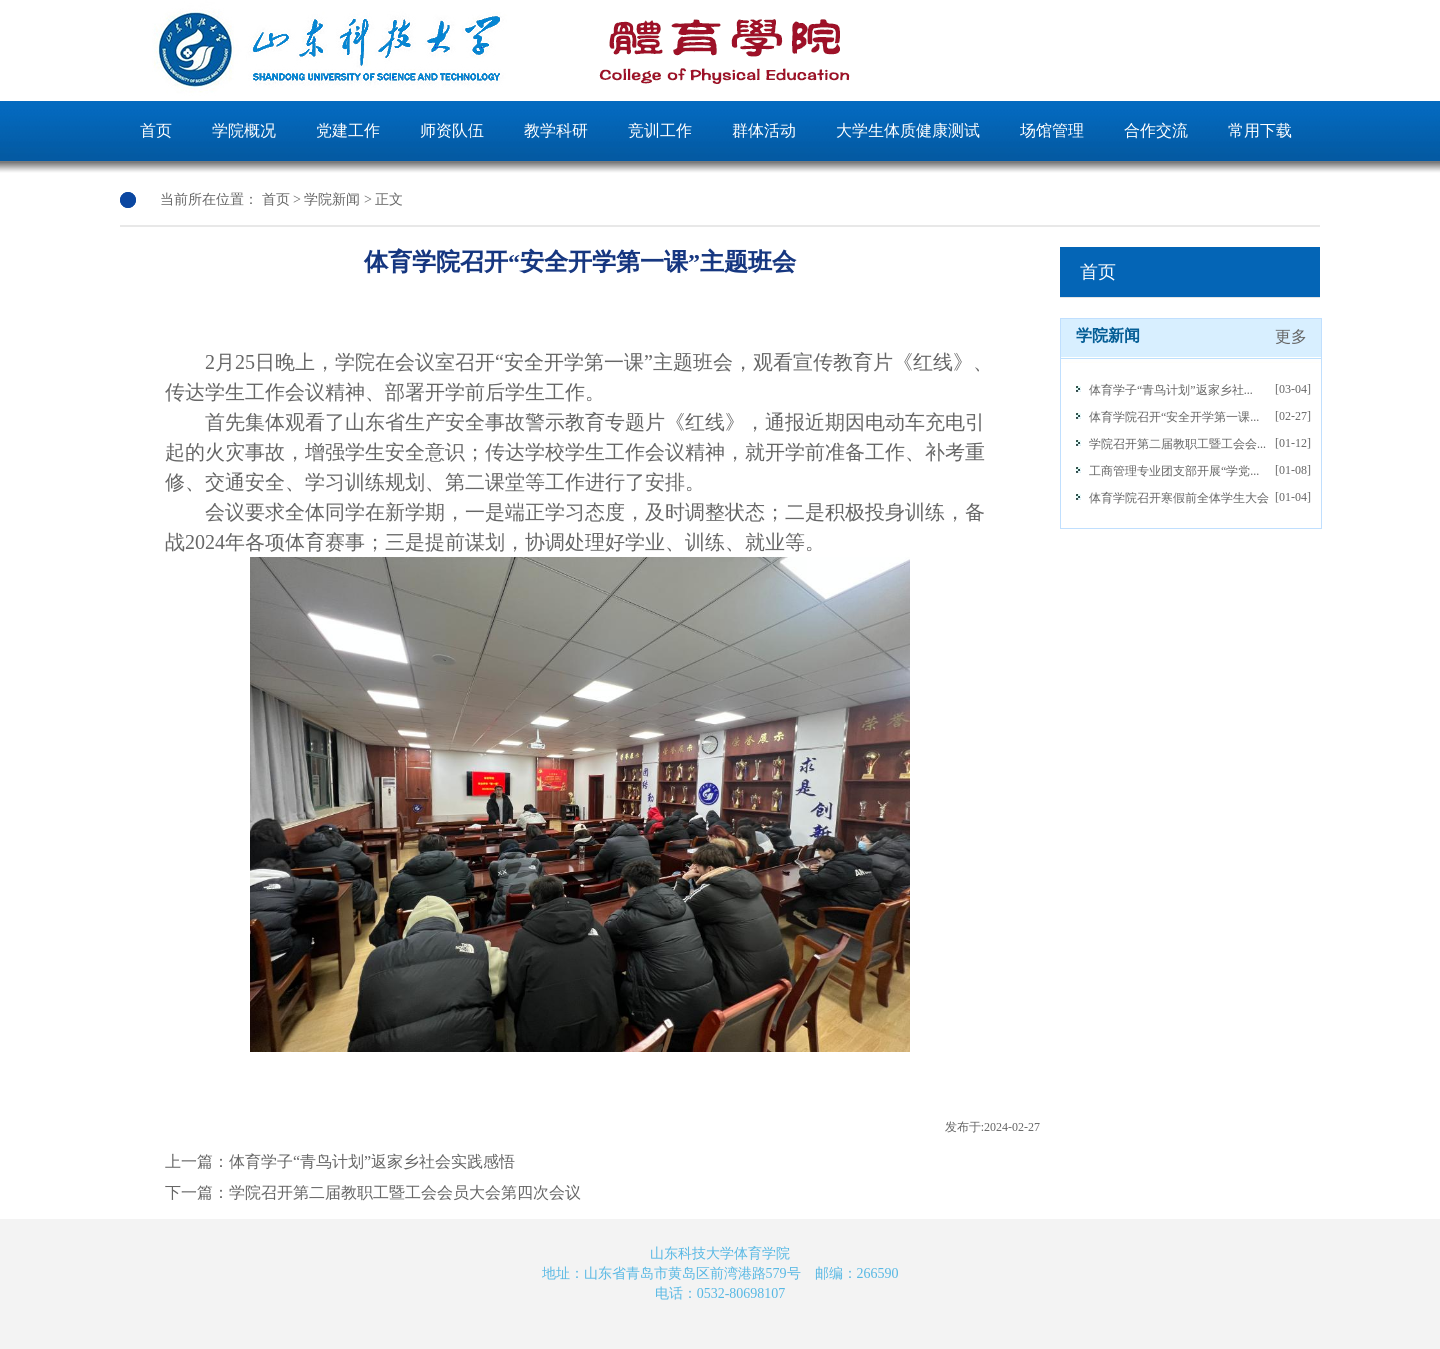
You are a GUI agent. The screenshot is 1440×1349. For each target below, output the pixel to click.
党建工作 (348, 130)
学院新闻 (332, 199)
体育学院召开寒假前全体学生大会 (1179, 498)
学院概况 (244, 130)
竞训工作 (660, 130)
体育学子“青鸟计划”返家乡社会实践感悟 (372, 1161)
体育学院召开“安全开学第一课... (1174, 417)
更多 (1291, 336)
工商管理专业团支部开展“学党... (1174, 471)
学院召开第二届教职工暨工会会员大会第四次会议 (405, 1192)
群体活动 (764, 130)
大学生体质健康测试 (908, 130)
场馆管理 (1052, 130)
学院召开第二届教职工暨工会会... (1177, 444)
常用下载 (1260, 130)
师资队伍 (452, 130)
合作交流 (1156, 130)
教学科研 (556, 130)
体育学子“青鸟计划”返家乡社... (1171, 390)
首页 (156, 130)
